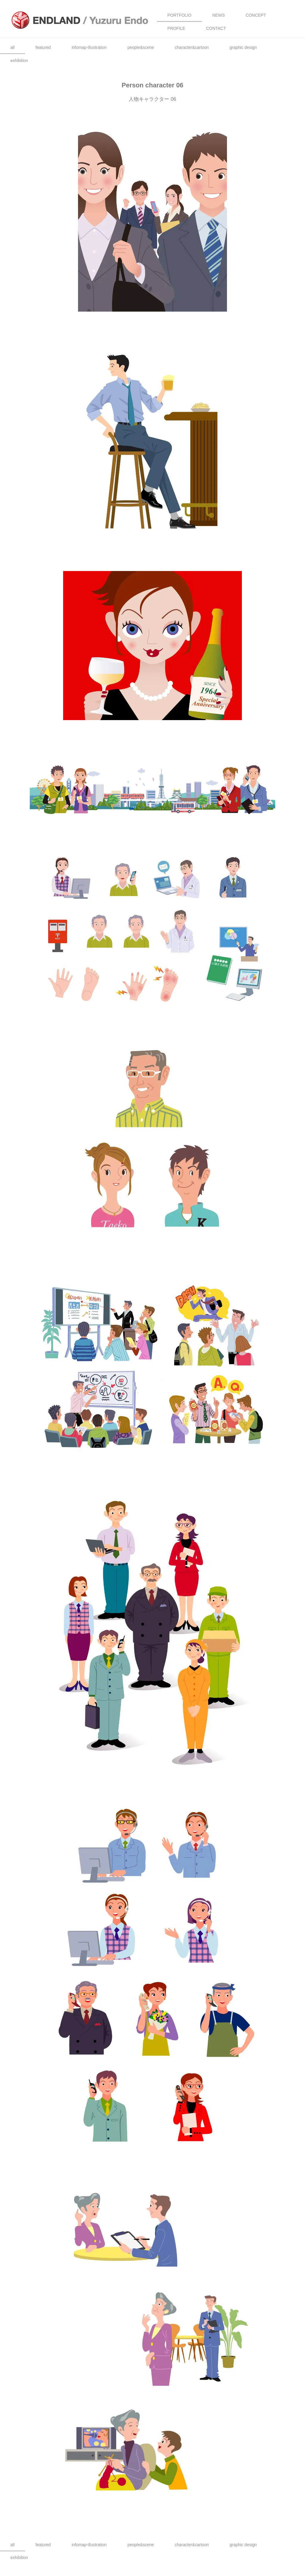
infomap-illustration (89, 47)
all (12, 47)
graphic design (243, 47)
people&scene (140, 47)
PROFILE (176, 28)
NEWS (218, 15)
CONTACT (216, 28)
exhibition (19, 60)
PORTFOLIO (179, 15)
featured (43, 47)
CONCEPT (256, 15)
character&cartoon (192, 47)
